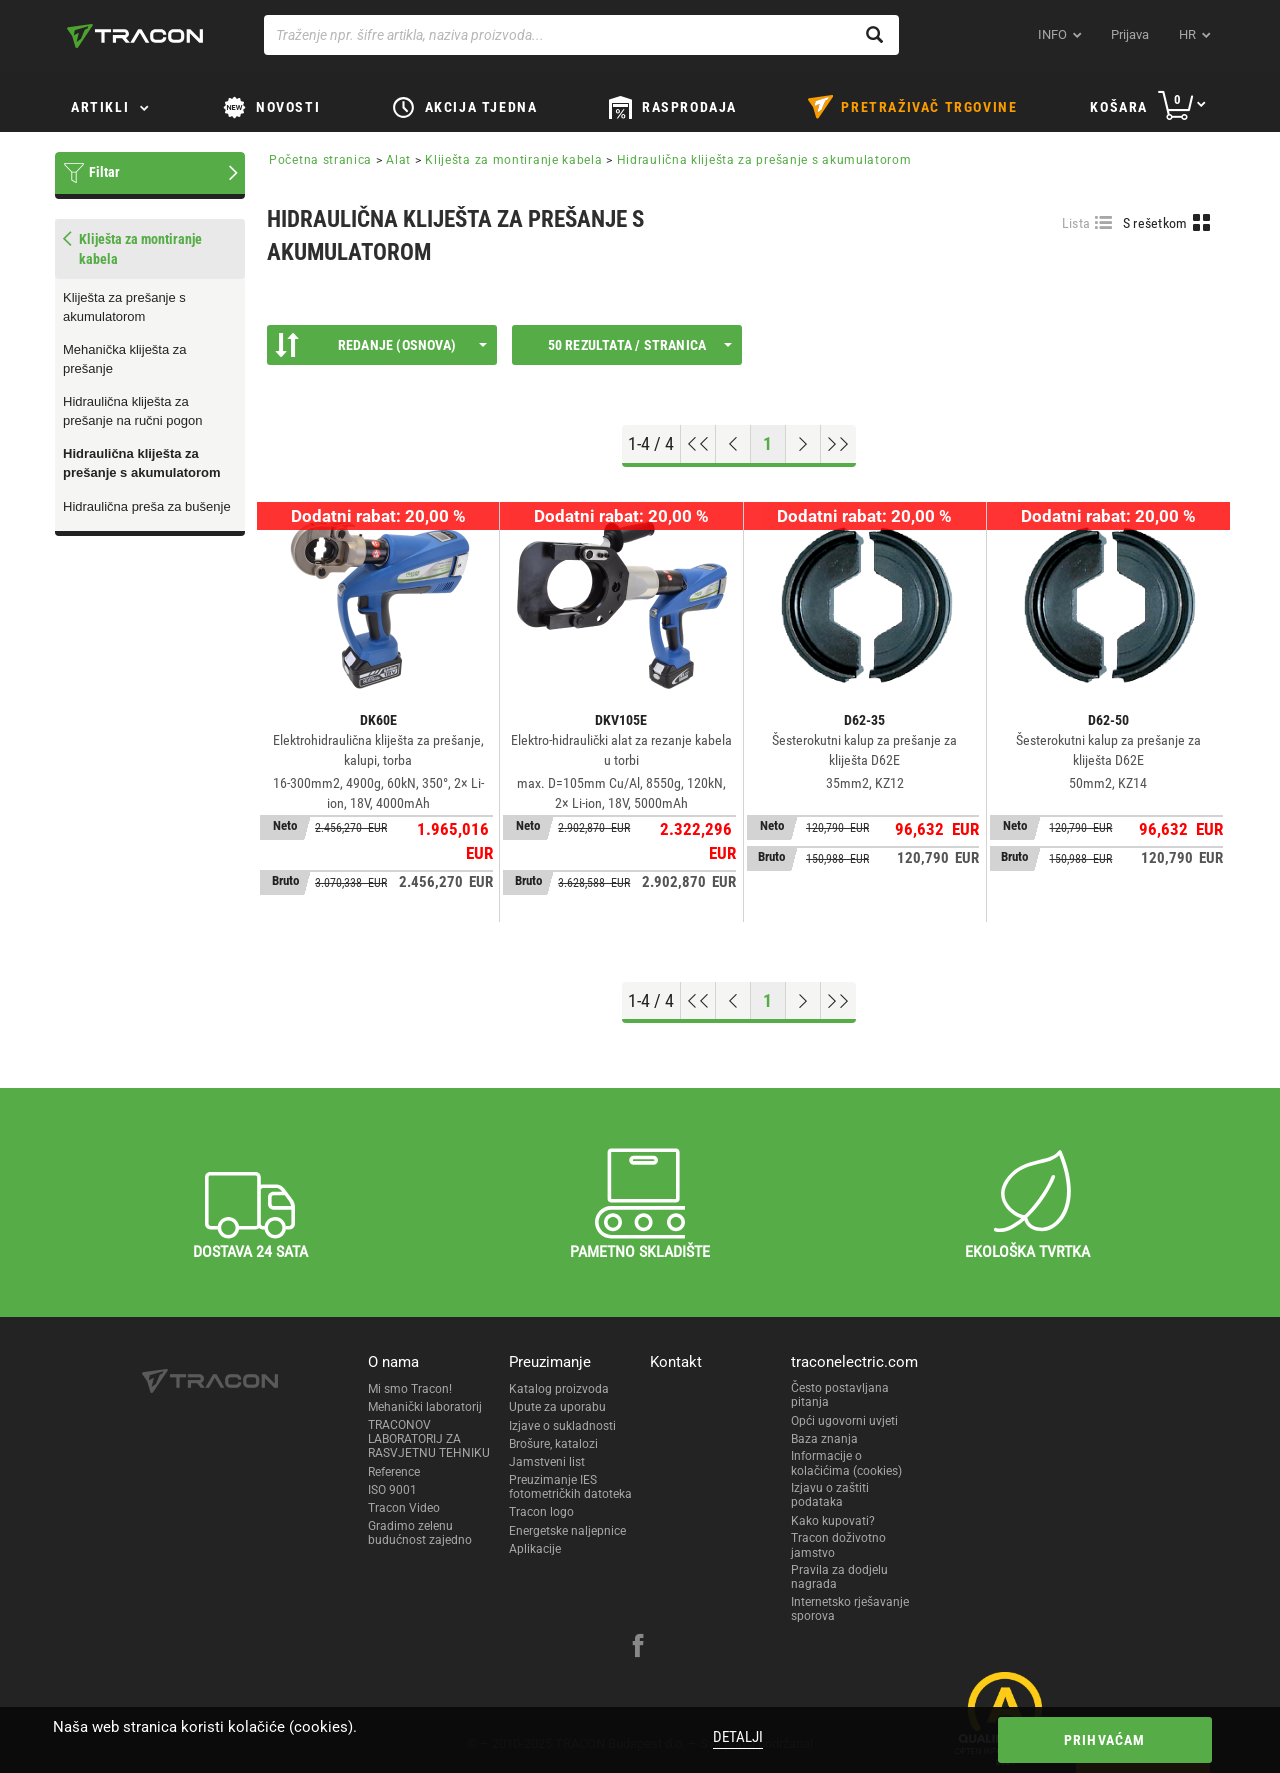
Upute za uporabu (557, 1407)
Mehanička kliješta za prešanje (125, 359)
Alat (398, 160)
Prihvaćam (1103, 1740)
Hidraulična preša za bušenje (147, 506)
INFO (1052, 34)
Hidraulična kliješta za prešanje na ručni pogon (133, 411)
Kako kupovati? (833, 1521)
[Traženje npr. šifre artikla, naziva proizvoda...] (581, 35)
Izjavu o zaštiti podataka (830, 1495)
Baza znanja (824, 1439)
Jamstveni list (547, 1462)
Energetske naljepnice (567, 1531)
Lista (1076, 223)
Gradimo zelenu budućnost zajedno (420, 1533)
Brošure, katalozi (553, 1444)
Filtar (104, 172)
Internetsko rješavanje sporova (850, 1609)
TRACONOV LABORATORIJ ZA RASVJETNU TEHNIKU (429, 1439)
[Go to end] (838, 444)
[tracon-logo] (135, 36)
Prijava (1130, 34)
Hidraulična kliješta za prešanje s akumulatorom (142, 463)
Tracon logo (541, 1512)
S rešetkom (1155, 223)
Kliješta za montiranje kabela (513, 160)
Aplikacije (535, 1549)
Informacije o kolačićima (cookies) (846, 1463)
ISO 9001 (392, 1490)
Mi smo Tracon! (410, 1389)
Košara (1119, 107)
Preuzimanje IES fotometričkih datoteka (570, 1487)
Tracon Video (404, 1508)
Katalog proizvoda (559, 1389)
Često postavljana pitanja (840, 1395)
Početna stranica (320, 160)
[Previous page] (733, 444)
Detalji (738, 1737)
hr (1187, 34)
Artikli (100, 107)
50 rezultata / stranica (640, 345)
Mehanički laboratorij (425, 1407)
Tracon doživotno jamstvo (838, 1545)
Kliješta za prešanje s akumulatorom (124, 307)
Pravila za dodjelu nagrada (839, 1577)
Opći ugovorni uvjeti (844, 1421)
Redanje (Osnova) (381, 345)
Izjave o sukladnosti (562, 1426)
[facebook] (638, 1648)
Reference (394, 1472)
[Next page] (803, 444)
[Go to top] (698, 444)
